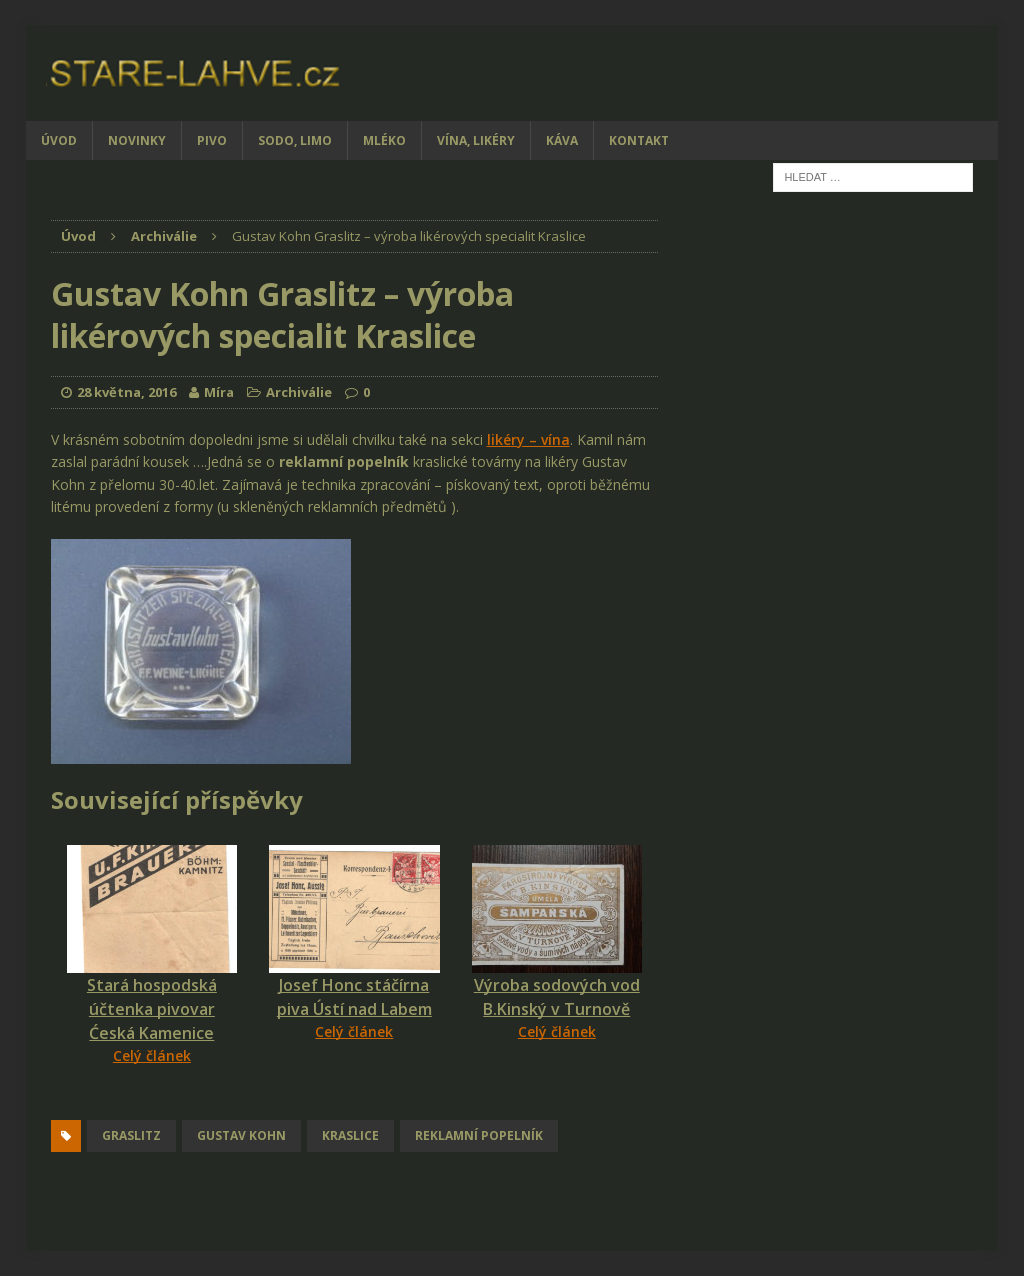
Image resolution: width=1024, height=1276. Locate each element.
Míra (219, 392)
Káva (562, 140)
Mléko (384, 140)
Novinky (137, 140)
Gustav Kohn (241, 1135)
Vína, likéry (476, 140)
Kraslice (350, 1135)
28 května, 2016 (126, 392)
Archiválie (299, 392)
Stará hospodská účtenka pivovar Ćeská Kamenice (152, 1009)
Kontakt (639, 140)
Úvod (59, 140)
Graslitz (131, 1135)
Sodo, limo (295, 140)
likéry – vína (528, 439)
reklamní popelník (479, 1135)
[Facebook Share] (54, 1104)
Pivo (212, 140)
